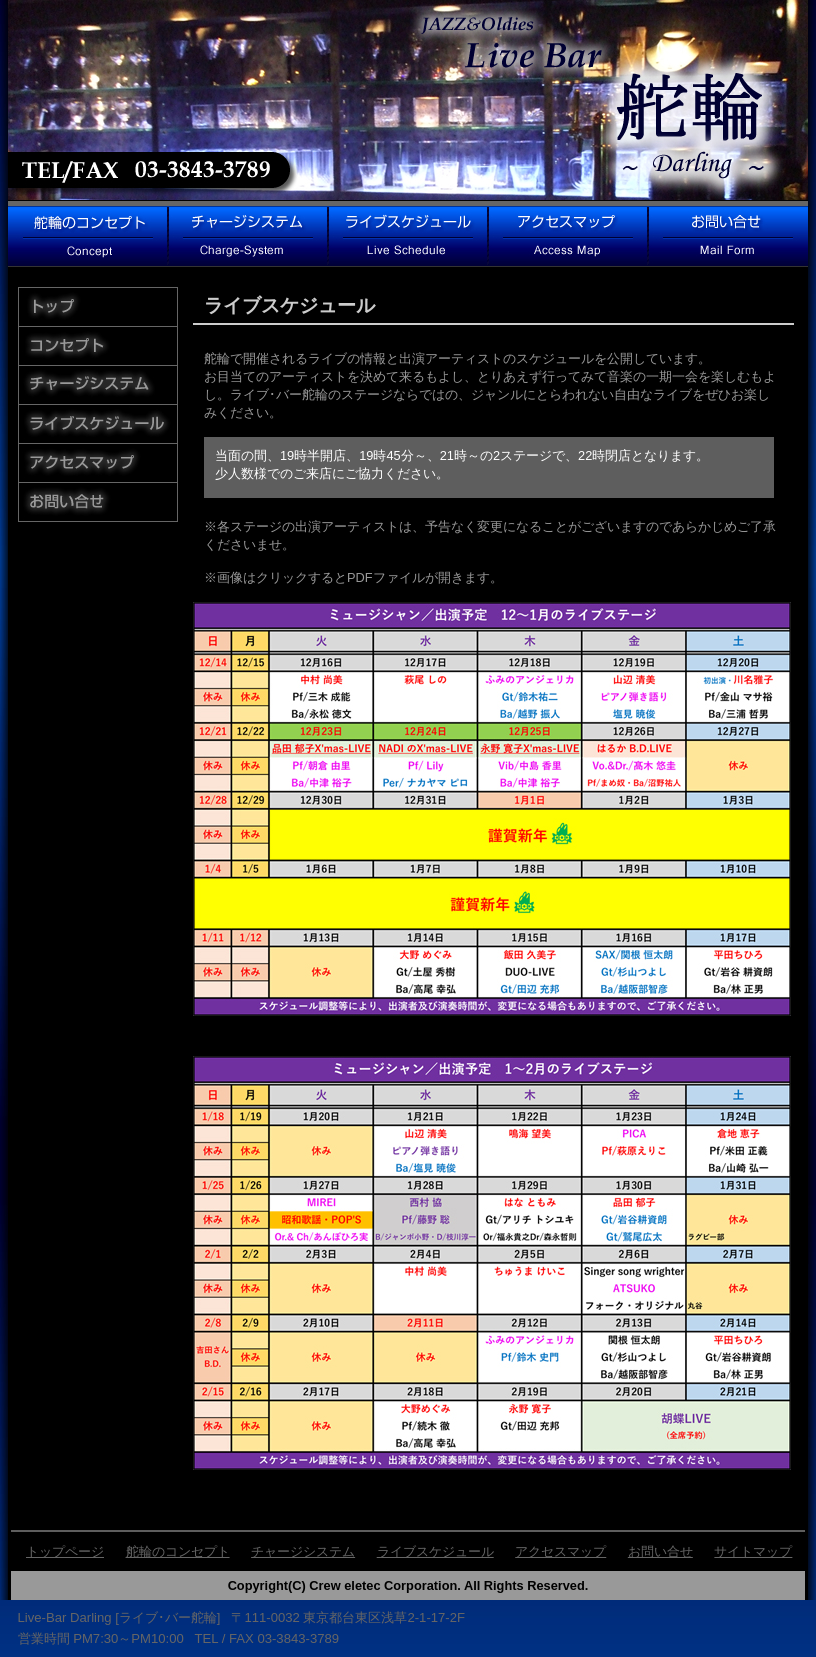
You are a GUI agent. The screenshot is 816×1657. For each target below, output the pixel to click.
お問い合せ (660, 1551)
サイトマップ (753, 1551)
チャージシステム (303, 1551)
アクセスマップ (560, 1551)
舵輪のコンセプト (178, 1551)
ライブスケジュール (435, 1551)
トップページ (65, 1551)
